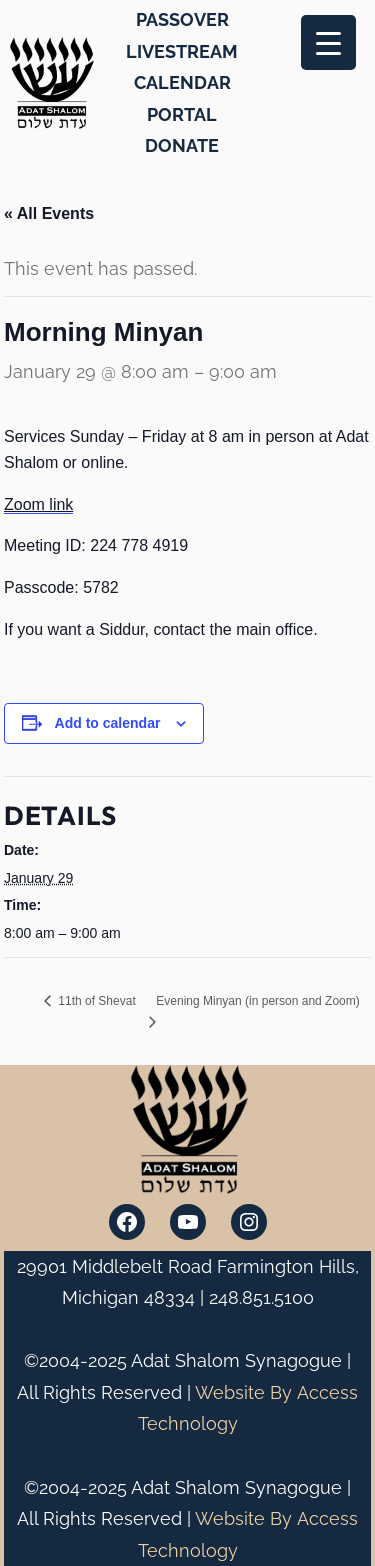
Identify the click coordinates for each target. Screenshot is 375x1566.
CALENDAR (182, 82)
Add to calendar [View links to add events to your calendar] (108, 723)
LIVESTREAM (182, 51)
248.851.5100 (261, 1297)
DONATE (182, 145)
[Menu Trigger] (328, 42)
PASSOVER (182, 19)
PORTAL (182, 114)
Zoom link (38, 504)
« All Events (49, 213)
